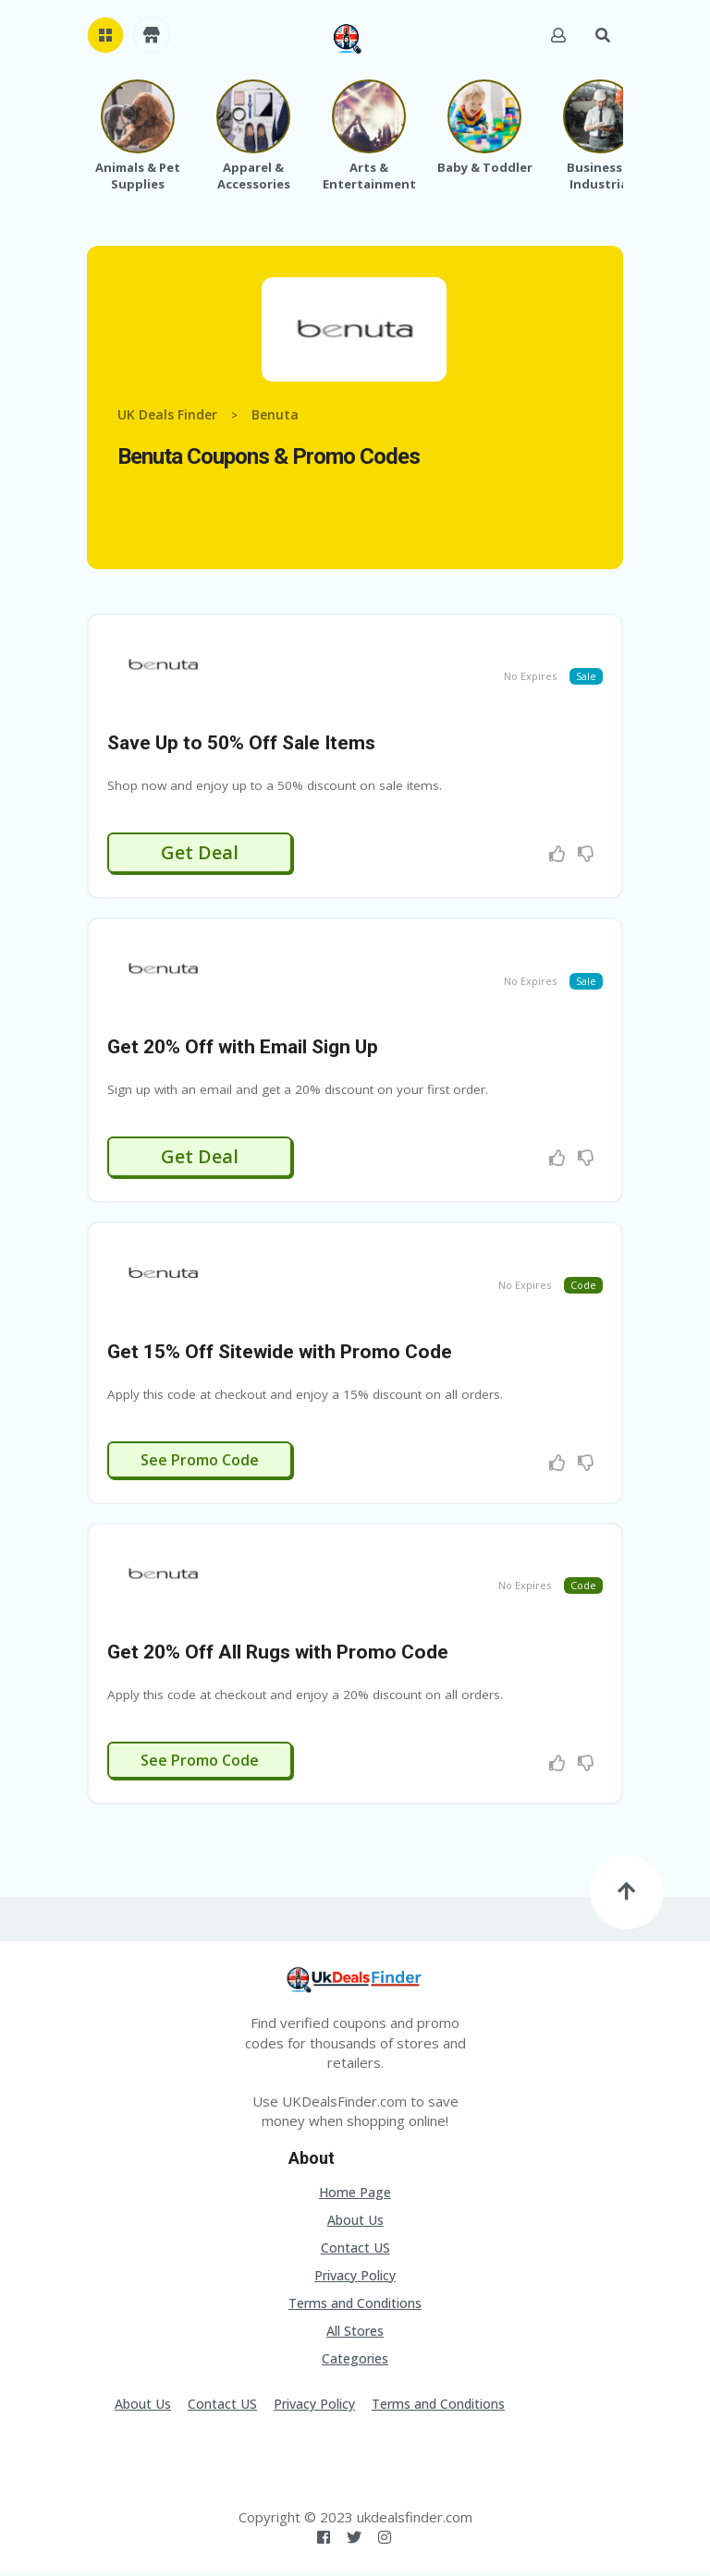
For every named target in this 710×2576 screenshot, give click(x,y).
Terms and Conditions (355, 2306)
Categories (355, 2362)
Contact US (355, 2251)
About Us (355, 2223)
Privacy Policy (355, 2279)
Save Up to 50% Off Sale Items (241, 744)
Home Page (355, 2196)
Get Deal (200, 853)
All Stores (355, 2334)
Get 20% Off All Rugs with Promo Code (277, 1657)
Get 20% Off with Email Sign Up (242, 1050)
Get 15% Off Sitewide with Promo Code (279, 1354)
